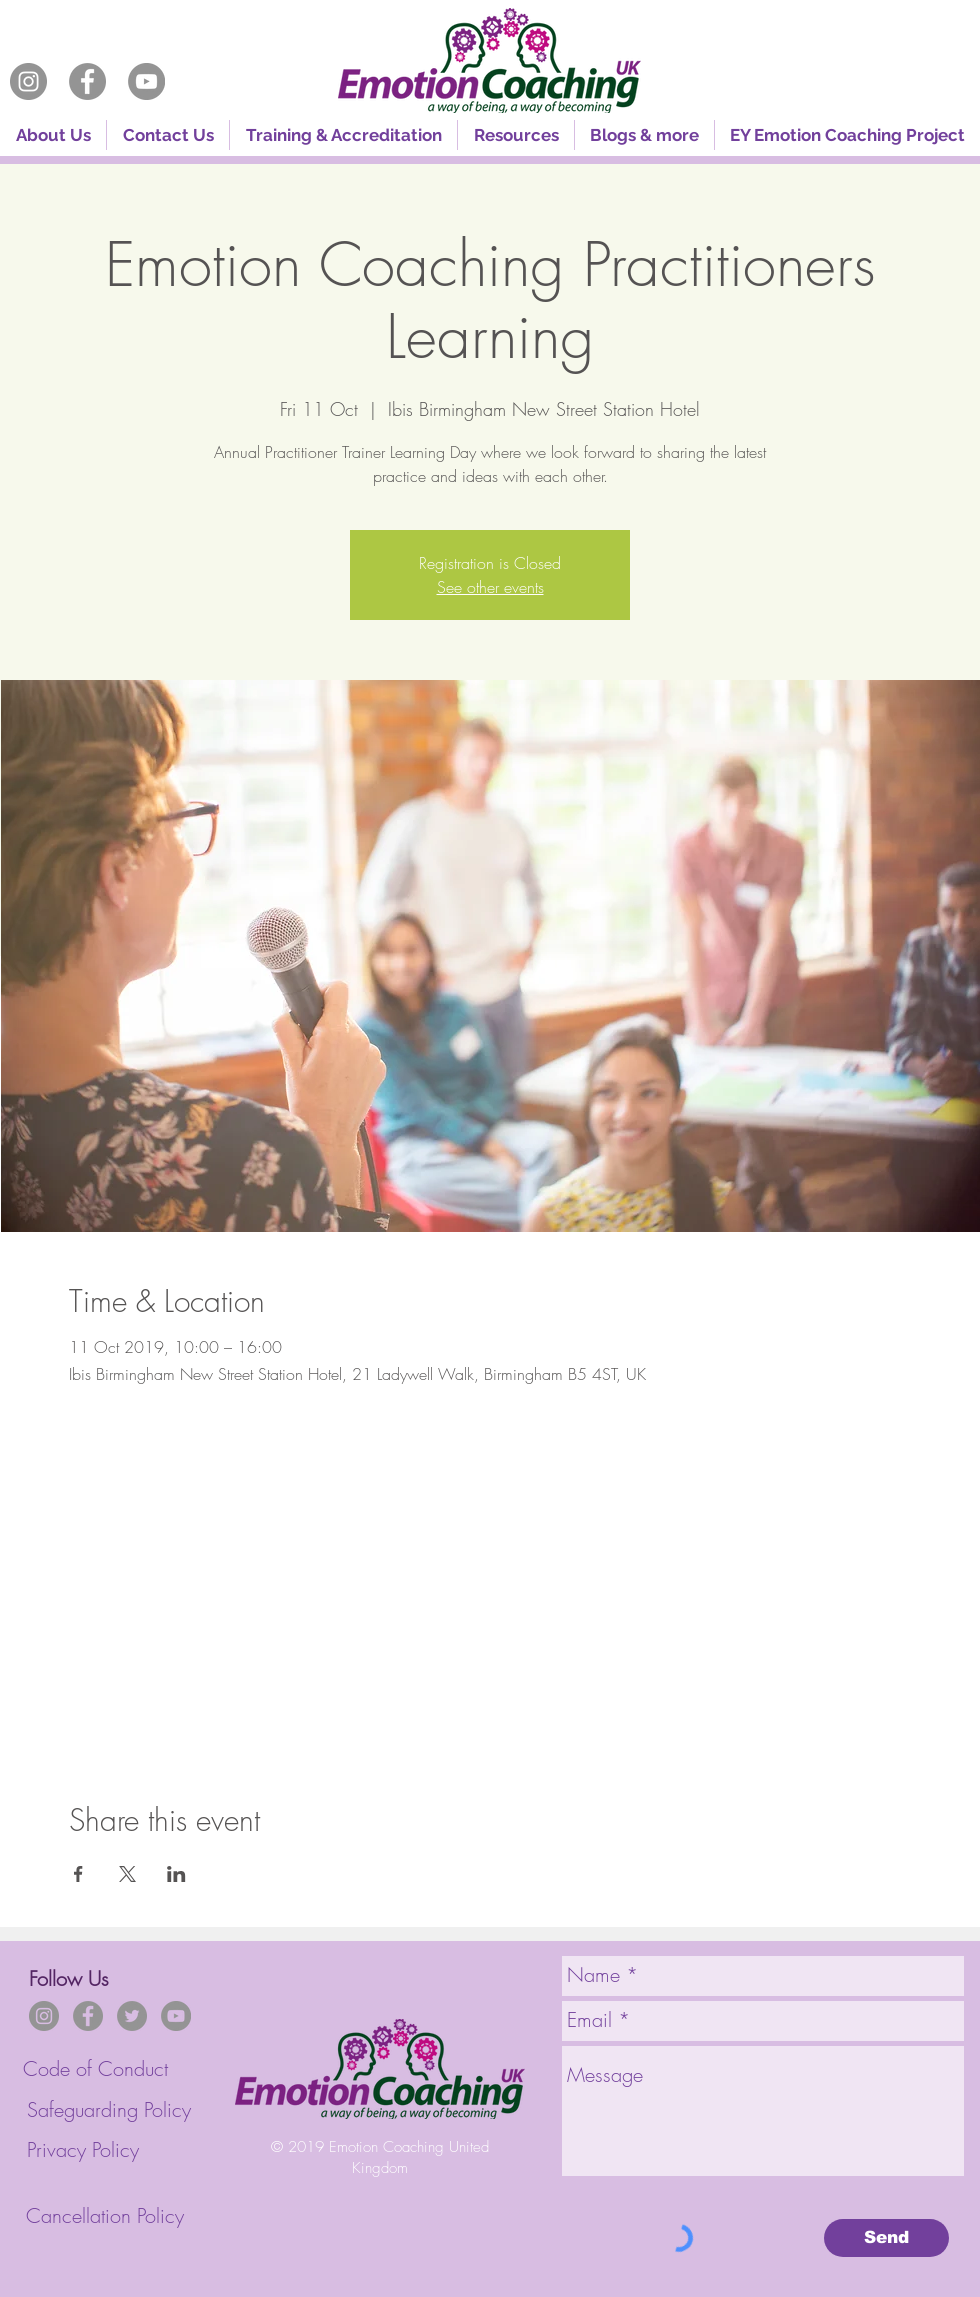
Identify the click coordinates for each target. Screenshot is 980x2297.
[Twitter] (132, 2016)
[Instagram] (28, 81)
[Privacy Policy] (82, 2150)
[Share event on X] (127, 1874)
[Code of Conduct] (95, 2069)
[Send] (886, 2238)
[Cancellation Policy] (104, 2216)
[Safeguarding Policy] (109, 2110)
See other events (490, 587)
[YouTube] (146, 81)
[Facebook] (87, 81)
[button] (343, 135)
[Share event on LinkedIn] (176, 1874)
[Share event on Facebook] (78, 1874)
